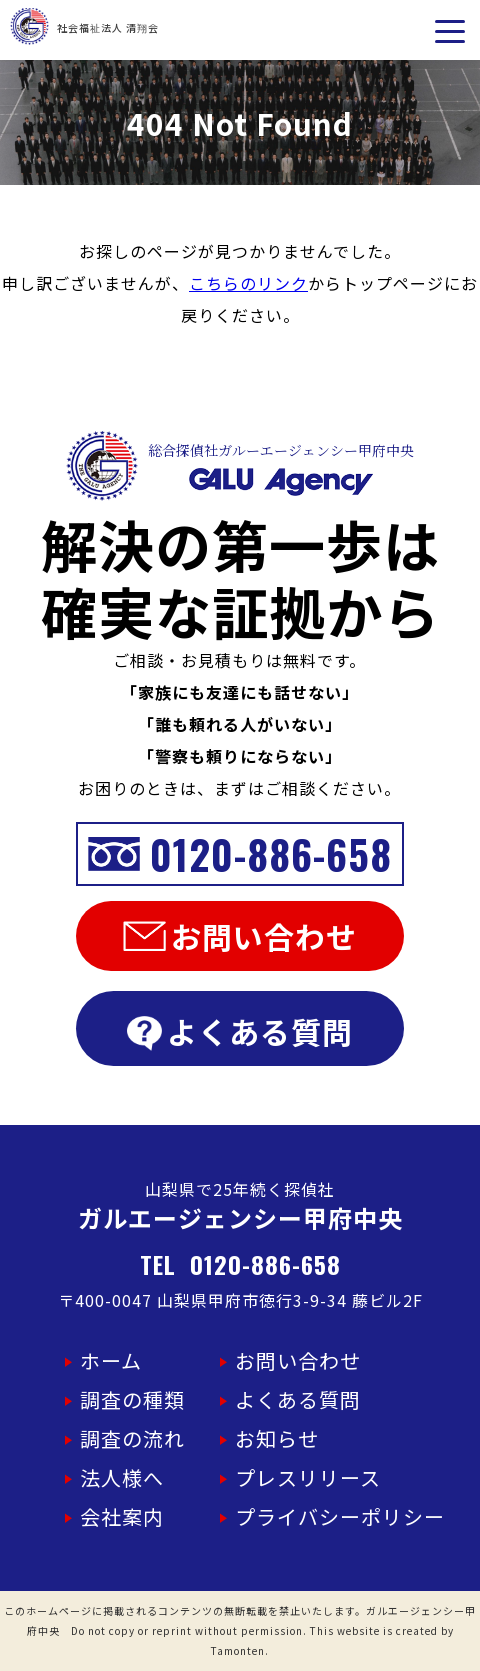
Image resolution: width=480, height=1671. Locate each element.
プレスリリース (308, 1477)
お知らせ (277, 1438)
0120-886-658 (240, 854)
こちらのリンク (248, 283)
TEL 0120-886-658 (240, 1264)
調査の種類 (132, 1399)
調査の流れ (132, 1438)
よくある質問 (240, 1031)
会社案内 (122, 1516)
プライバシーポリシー (340, 1516)
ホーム (111, 1360)
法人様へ (122, 1477)
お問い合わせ (240, 936)
